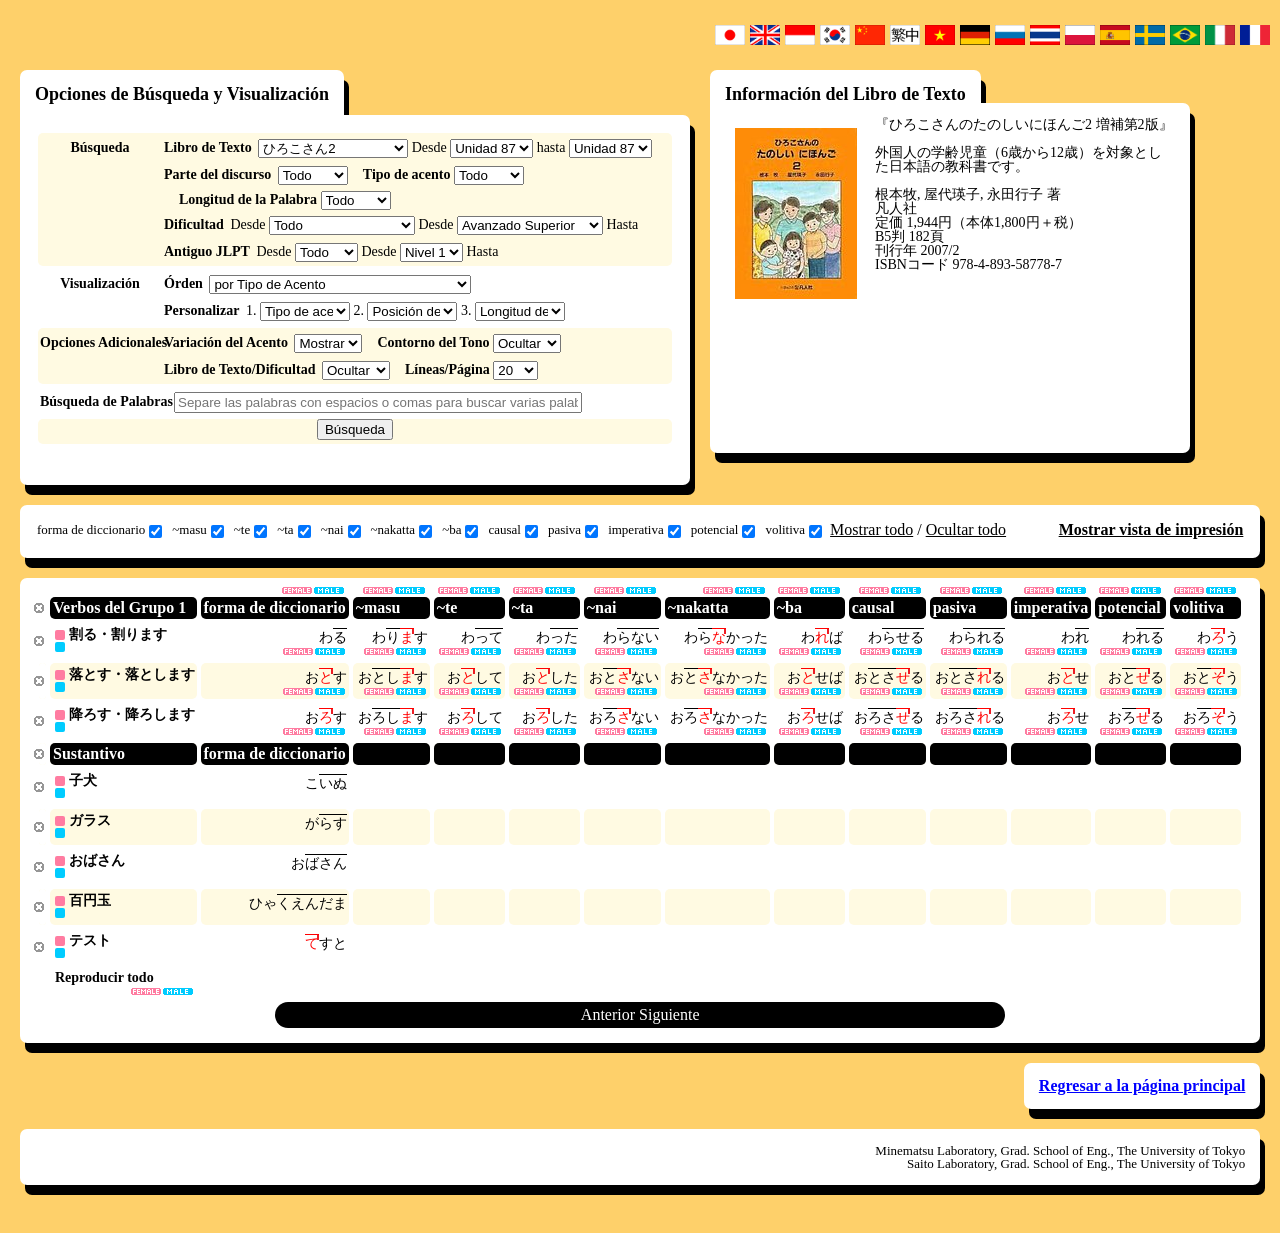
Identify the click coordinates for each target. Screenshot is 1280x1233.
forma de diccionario (99, 530)
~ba (460, 530)
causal (512, 530)
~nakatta (402, 530)
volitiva (793, 530)
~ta (293, 530)
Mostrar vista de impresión (1151, 529)
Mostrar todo (871, 529)
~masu (197, 530)
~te (250, 530)
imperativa (644, 530)
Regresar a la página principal (1142, 1093)
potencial (723, 530)
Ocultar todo (966, 529)
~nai (341, 530)
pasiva (573, 530)
